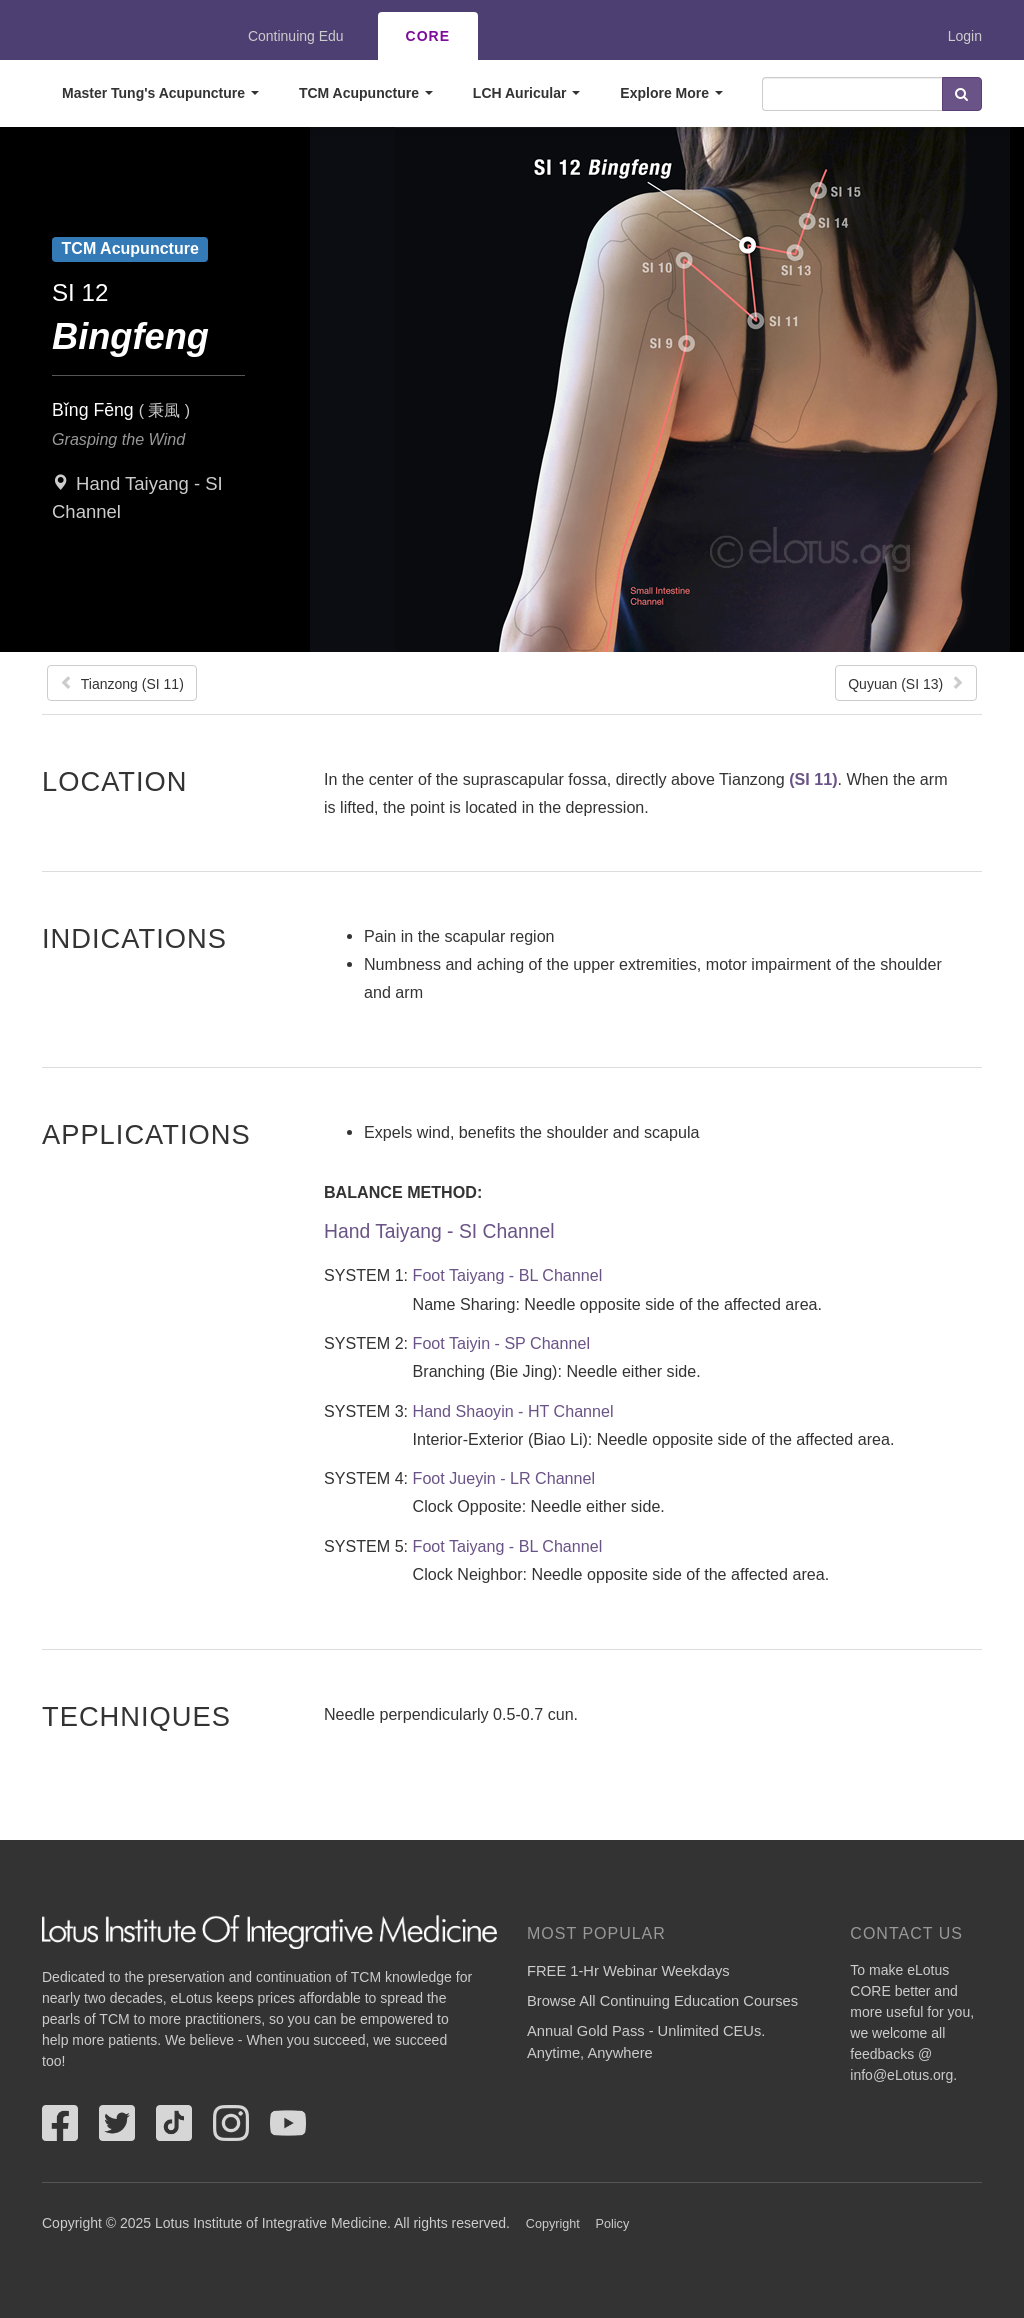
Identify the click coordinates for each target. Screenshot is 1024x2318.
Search (962, 94)
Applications (146, 1134)
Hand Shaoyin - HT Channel (513, 1411)
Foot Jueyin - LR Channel (504, 1478)
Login (965, 36)
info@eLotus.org (901, 2075)
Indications (134, 938)
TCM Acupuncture (366, 93)
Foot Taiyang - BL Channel (508, 1275)
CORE (428, 36)
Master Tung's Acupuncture (160, 93)
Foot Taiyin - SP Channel (501, 1343)
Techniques (136, 1716)
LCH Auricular (527, 93)
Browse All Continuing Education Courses (662, 2001)
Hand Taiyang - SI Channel (439, 1231)
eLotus (115, 36)
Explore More (671, 93)
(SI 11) (813, 779)
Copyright (553, 2224)
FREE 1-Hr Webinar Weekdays (628, 1971)
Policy (613, 2224)
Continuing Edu (296, 36)
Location (115, 781)
